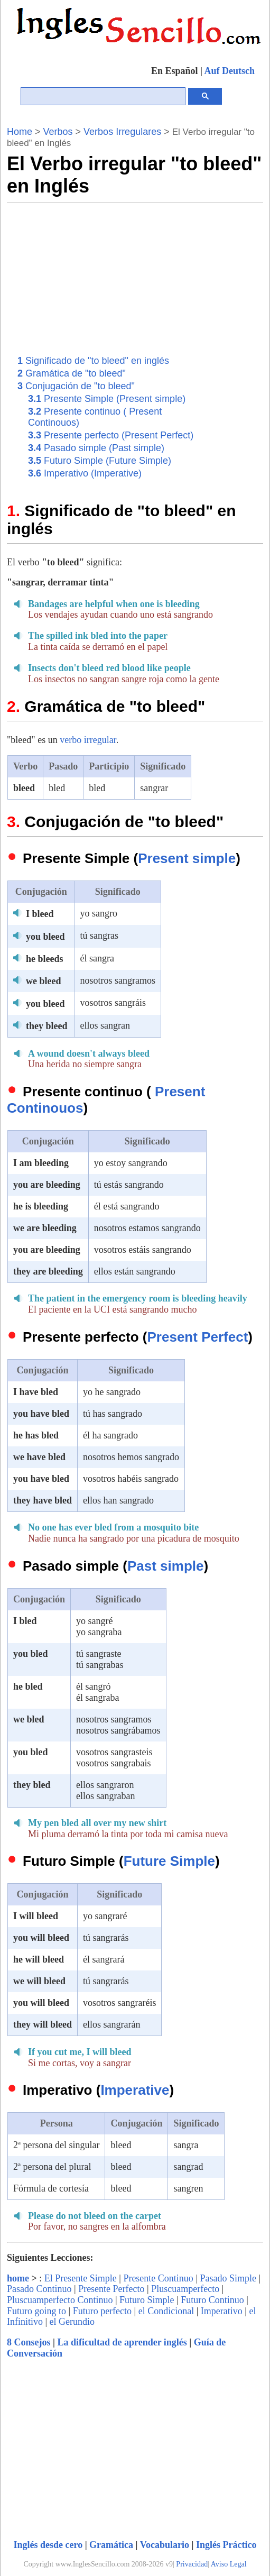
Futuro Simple (146, 2300)
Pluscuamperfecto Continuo (60, 2300)
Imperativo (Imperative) (85, 473)
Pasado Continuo (39, 2289)
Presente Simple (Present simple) (106, 398)
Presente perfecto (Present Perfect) (110, 435)
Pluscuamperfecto (185, 2289)
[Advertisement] (164, 277)
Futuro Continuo (212, 2300)
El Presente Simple (80, 2278)
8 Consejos (29, 2342)
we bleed (43, 981)
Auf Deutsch (229, 71)
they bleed (47, 1026)
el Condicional (166, 2311)
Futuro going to (36, 2311)
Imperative (134, 2090)
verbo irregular (88, 740)
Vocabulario (164, 2545)
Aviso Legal (229, 2564)
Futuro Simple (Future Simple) (99, 460)
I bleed (40, 914)
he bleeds (44, 959)
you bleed (45, 936)
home (18, 2278)
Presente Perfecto (111, 2289)
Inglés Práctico (226, 2545)
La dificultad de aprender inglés (122, 2342)
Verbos (58, 131)
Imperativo (222, 2311)
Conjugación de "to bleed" (76, 386)
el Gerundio (72, 2321)
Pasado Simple (228, 2278)
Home (19, 131)
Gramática (111, 2545)
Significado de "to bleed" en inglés (93, 360)
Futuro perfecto (102, 2311)
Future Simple (169, 1861)
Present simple (187, 858)
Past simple (165, 1566)
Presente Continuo (158, 2278)
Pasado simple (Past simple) (96, 448)
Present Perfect (197, 1337)
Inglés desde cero (47, 2545)
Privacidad (192, 2564)
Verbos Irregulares (122, 131)
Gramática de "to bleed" (71, 373)
